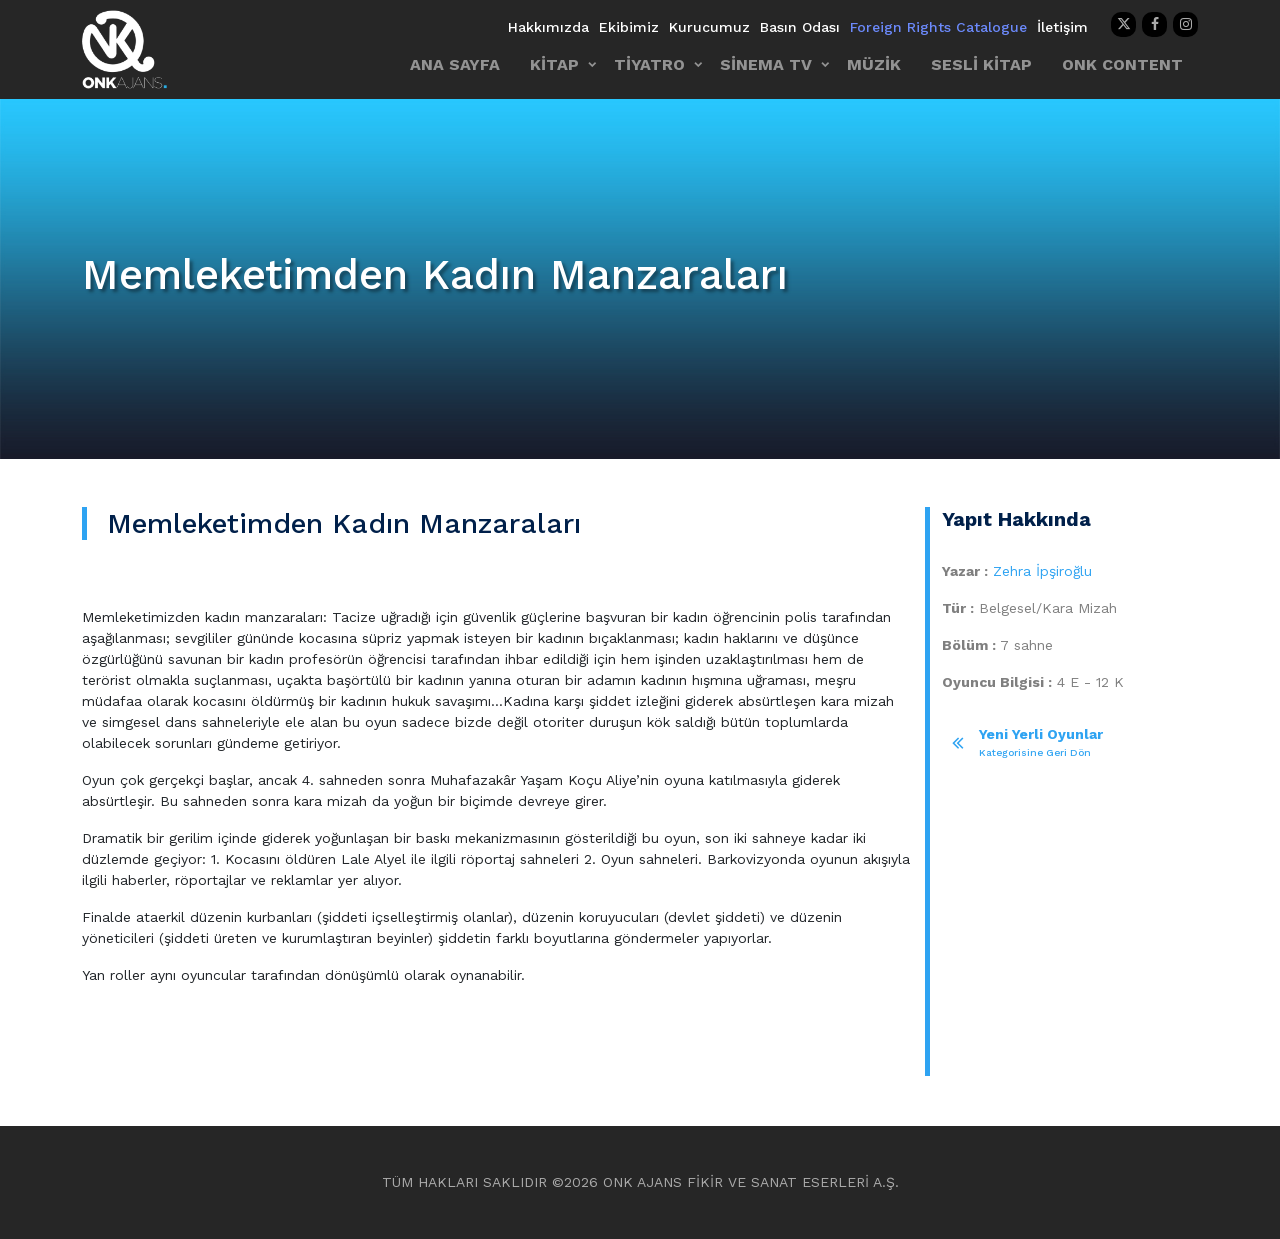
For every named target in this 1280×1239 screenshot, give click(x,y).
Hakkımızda (548, 27)
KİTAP (554, 64)
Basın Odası (800, 27)
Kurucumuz (709, 27)
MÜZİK (874, 64)
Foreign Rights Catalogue (938, 27)
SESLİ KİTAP (981, 64)
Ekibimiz (629, 27)
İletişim (1062, 27)
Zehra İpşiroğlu (1042, 571)
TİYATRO (649, 64)
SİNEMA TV (766, 64)
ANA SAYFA (455, 64)
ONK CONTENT (1122, 64)
